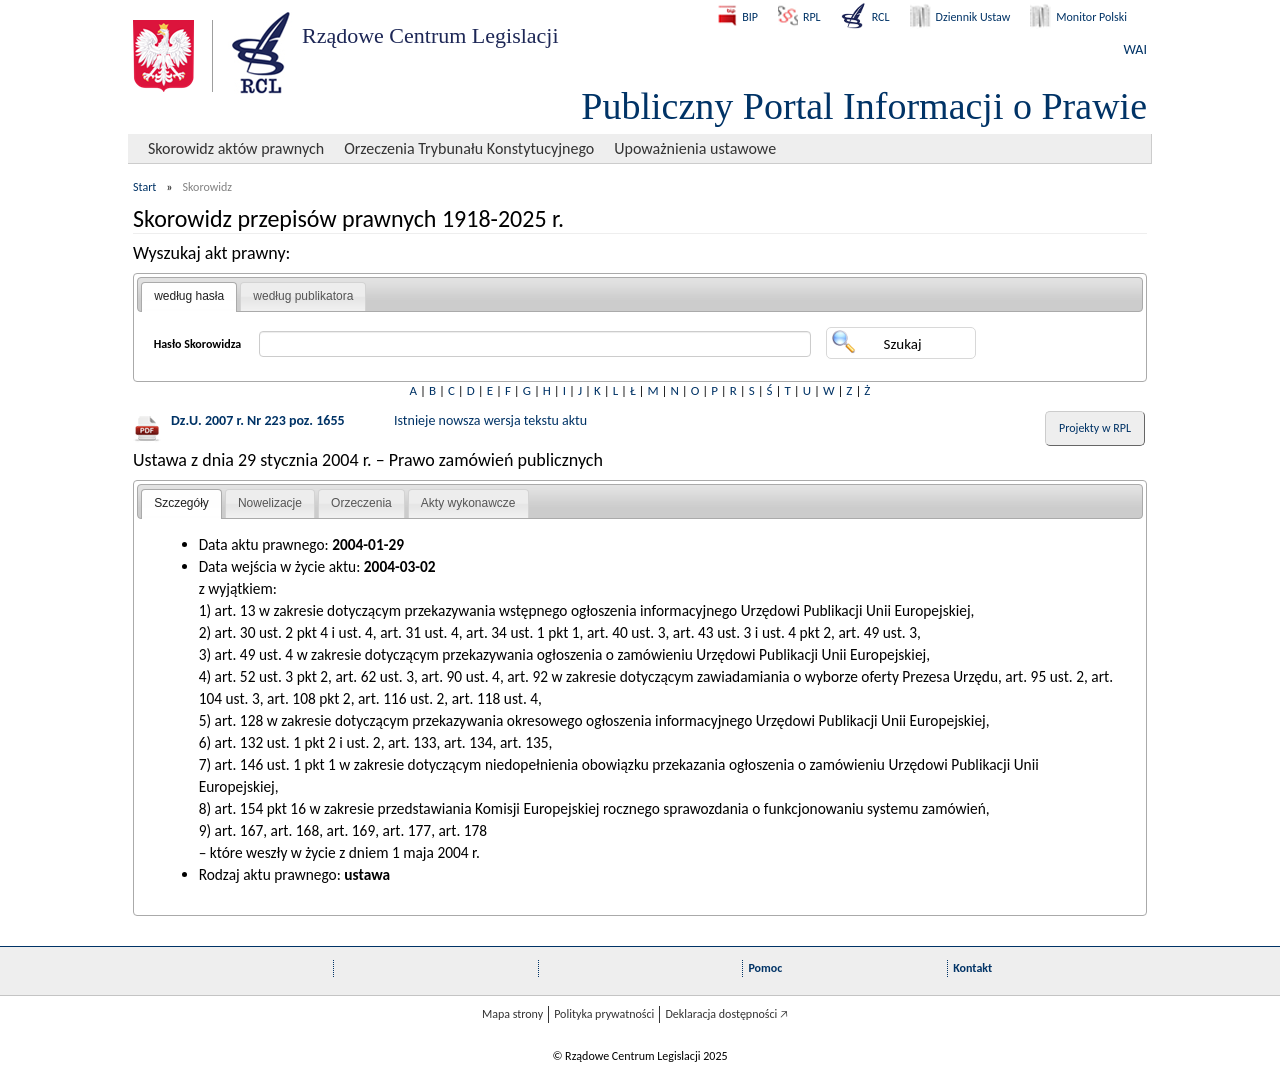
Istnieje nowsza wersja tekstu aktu (490, 420)
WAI (1135, 49)
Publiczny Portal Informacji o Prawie (864, 106)
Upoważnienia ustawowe (695, 148)
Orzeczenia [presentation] (361, 503)
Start (144, 187)
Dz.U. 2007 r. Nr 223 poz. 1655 (258, 420)
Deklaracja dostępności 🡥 (726, 1014)
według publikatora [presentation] (303, 296)
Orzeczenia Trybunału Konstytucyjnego (469, 148)
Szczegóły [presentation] (181, 503)
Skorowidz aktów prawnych (236, 148)
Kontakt (972, 968)
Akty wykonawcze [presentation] (468, 503)
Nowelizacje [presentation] (270, 503)
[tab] (189, 297)
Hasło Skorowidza (198, 344)
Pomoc (765, 968)
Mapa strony (512, 1014)
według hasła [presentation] (189, 296)
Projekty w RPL (1095, 428)
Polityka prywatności (604, 1014)
